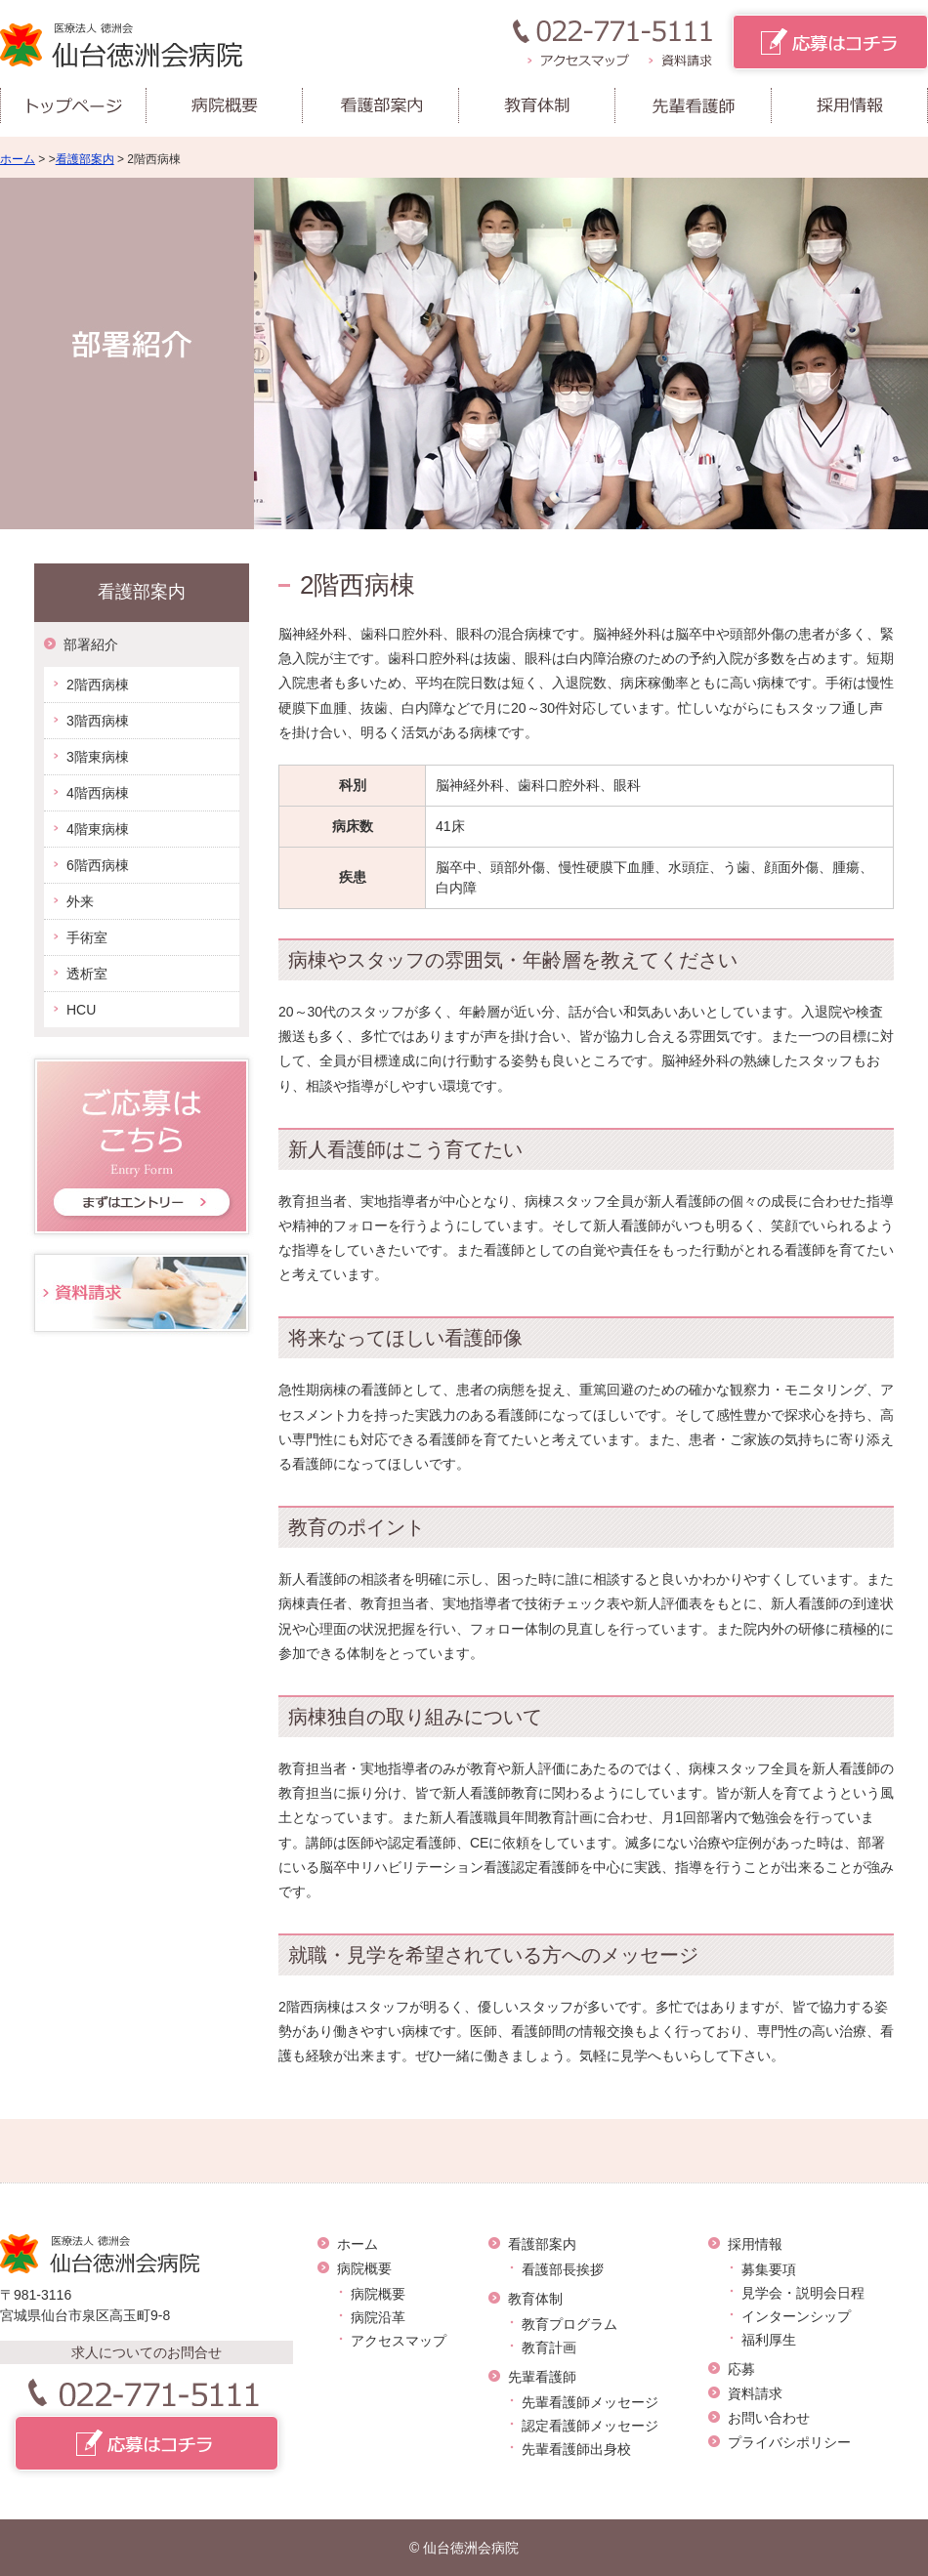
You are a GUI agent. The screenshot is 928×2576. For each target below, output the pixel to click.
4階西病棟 (97, 793)
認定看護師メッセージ (590, 2425)
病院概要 (364, 2268)
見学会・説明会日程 (803, 2293)
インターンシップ (796, 2316)
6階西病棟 (97, 865)
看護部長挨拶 (563, 2269)
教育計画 (549, 2347)
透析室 (86, 973)
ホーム (17, 159)
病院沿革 (378, 2317)
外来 (80, 901)
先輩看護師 (542, 2377)
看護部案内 (85, 159)
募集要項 (768, 2269)
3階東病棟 (97, 757)
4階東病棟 (97, 829)
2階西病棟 (97, 684)
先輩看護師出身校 (576, 2449)
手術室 (86, 937)
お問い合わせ (769, 2418)
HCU (81, 1010)
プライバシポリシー (789, 2442)
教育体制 (535, 2298)
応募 (741, 2369)
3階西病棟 (97, 720)
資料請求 (755, 2393)
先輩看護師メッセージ (590, 2402)
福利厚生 (768, 2339)
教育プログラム (569, 2324)
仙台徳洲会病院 (471, 2547)
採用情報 (755, 2244)
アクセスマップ (398, 2340)
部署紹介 (90, 644)
